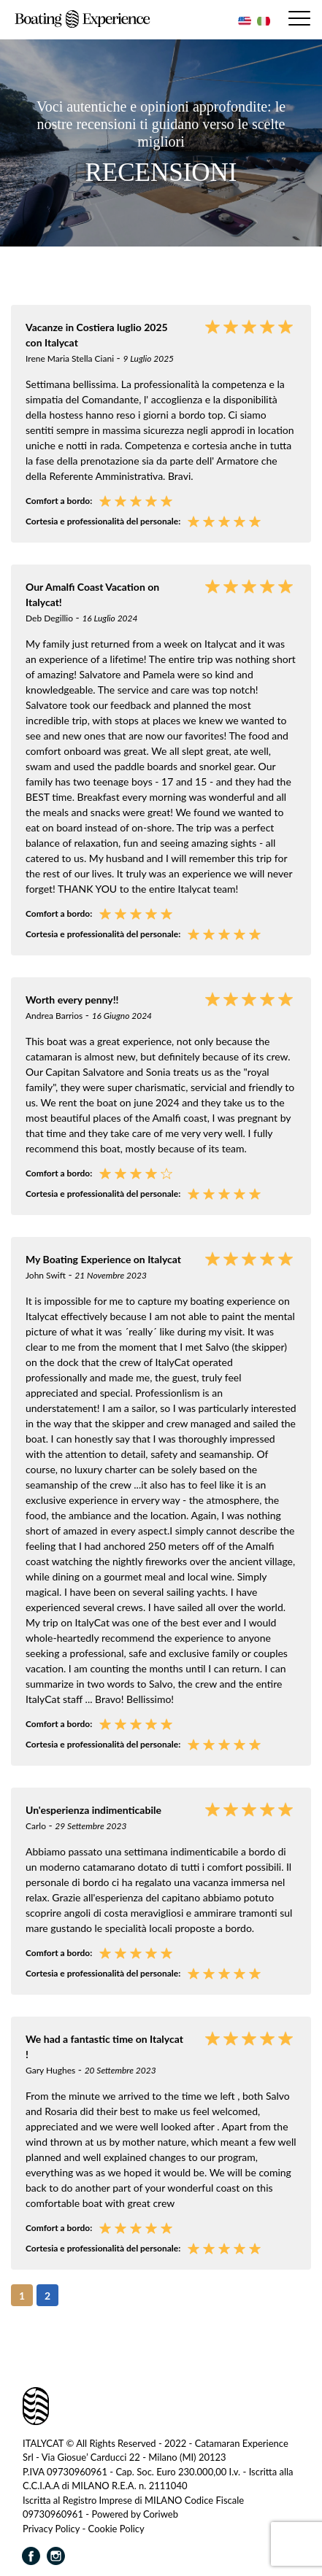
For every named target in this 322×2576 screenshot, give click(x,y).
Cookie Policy (116, 2528)
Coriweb (160, 2515)
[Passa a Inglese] (242, 21)
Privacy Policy (51, 2528)
